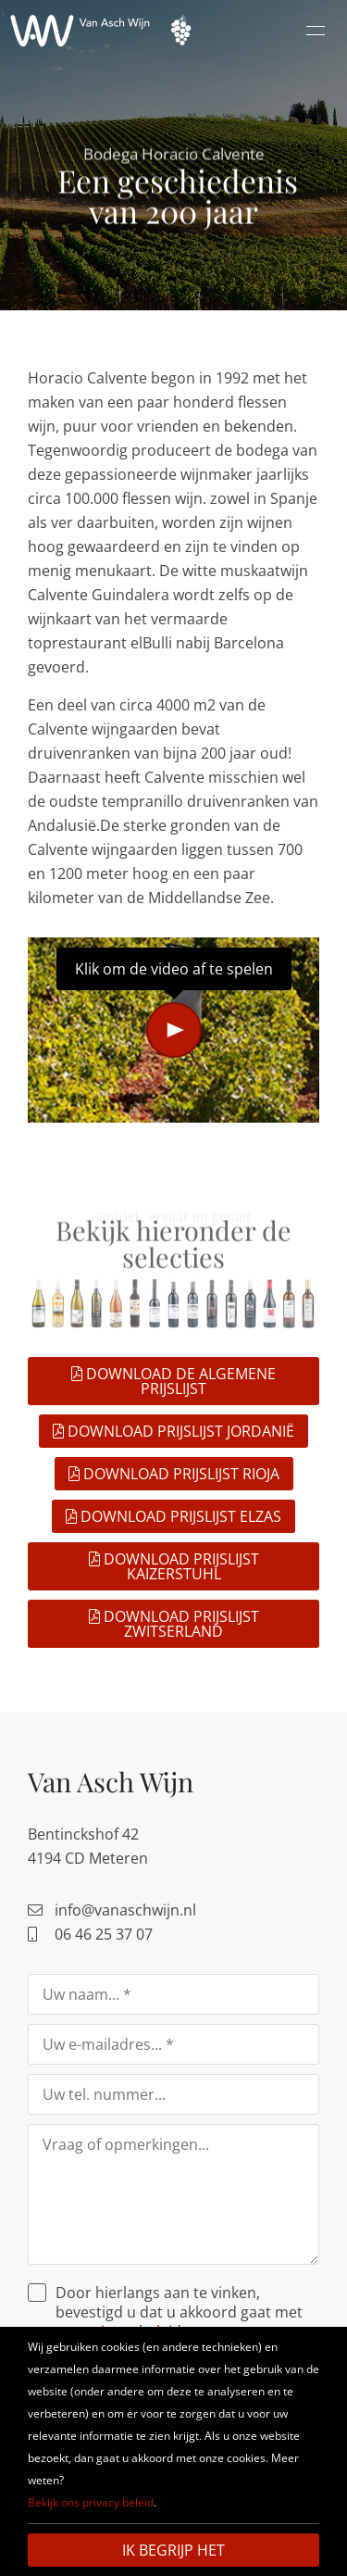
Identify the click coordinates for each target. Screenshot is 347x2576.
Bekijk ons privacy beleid (91, 2502)
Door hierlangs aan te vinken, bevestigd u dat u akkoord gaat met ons (179, 2312)
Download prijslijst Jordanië (173, 1431)
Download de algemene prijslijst (173, 1381)
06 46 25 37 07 (90, 1934)
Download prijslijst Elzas (173, 1516)
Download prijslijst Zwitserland (174, 1623)
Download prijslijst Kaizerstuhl (174, 1566)
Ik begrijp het (173, 2550)
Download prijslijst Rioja (173, 1474)
